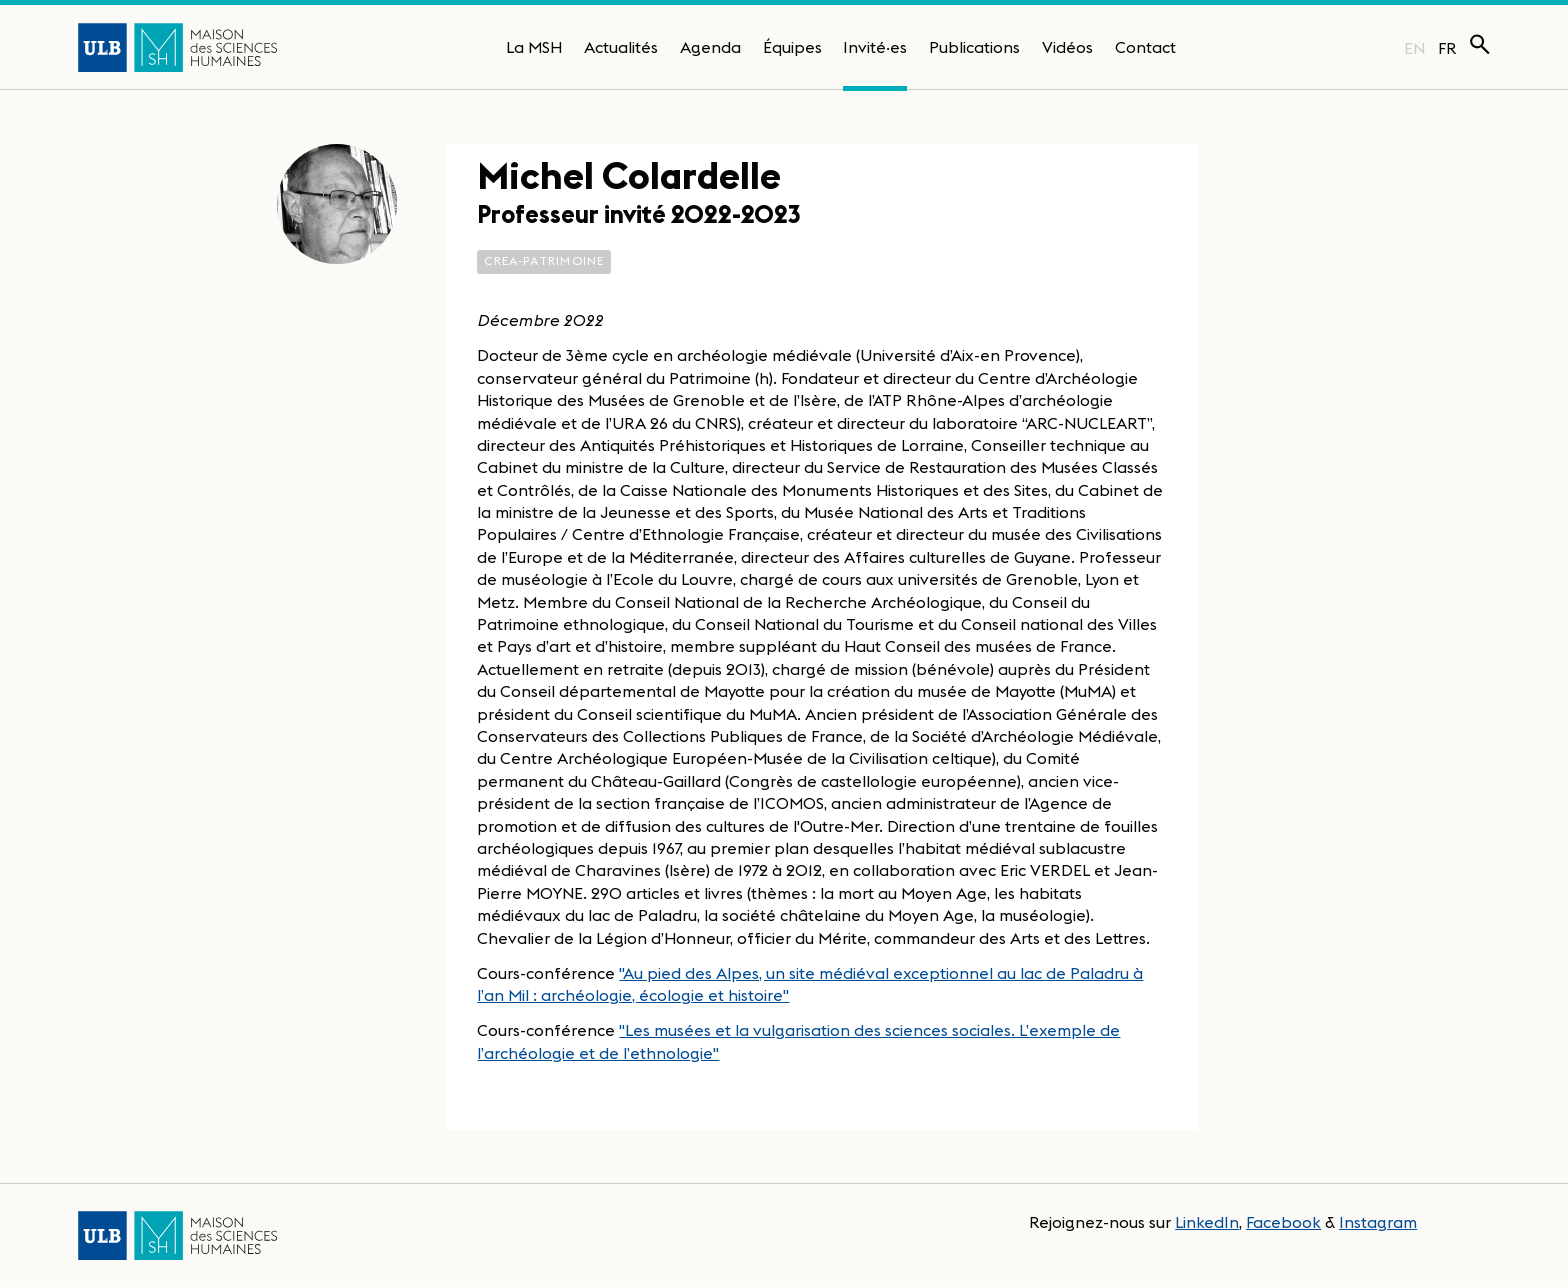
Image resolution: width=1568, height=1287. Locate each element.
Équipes (792, 47)
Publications (974, 47)
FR (1447, 48)
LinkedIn (1207, 1222)
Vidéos (1067, 47)
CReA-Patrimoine (544, 260)
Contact (1145, 47)
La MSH (534, 47)
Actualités (621, 47)
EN (1414, 48)
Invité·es (875, 47)
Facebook (1283, 1222)
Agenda (710, 47)
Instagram (1378, 1222)
